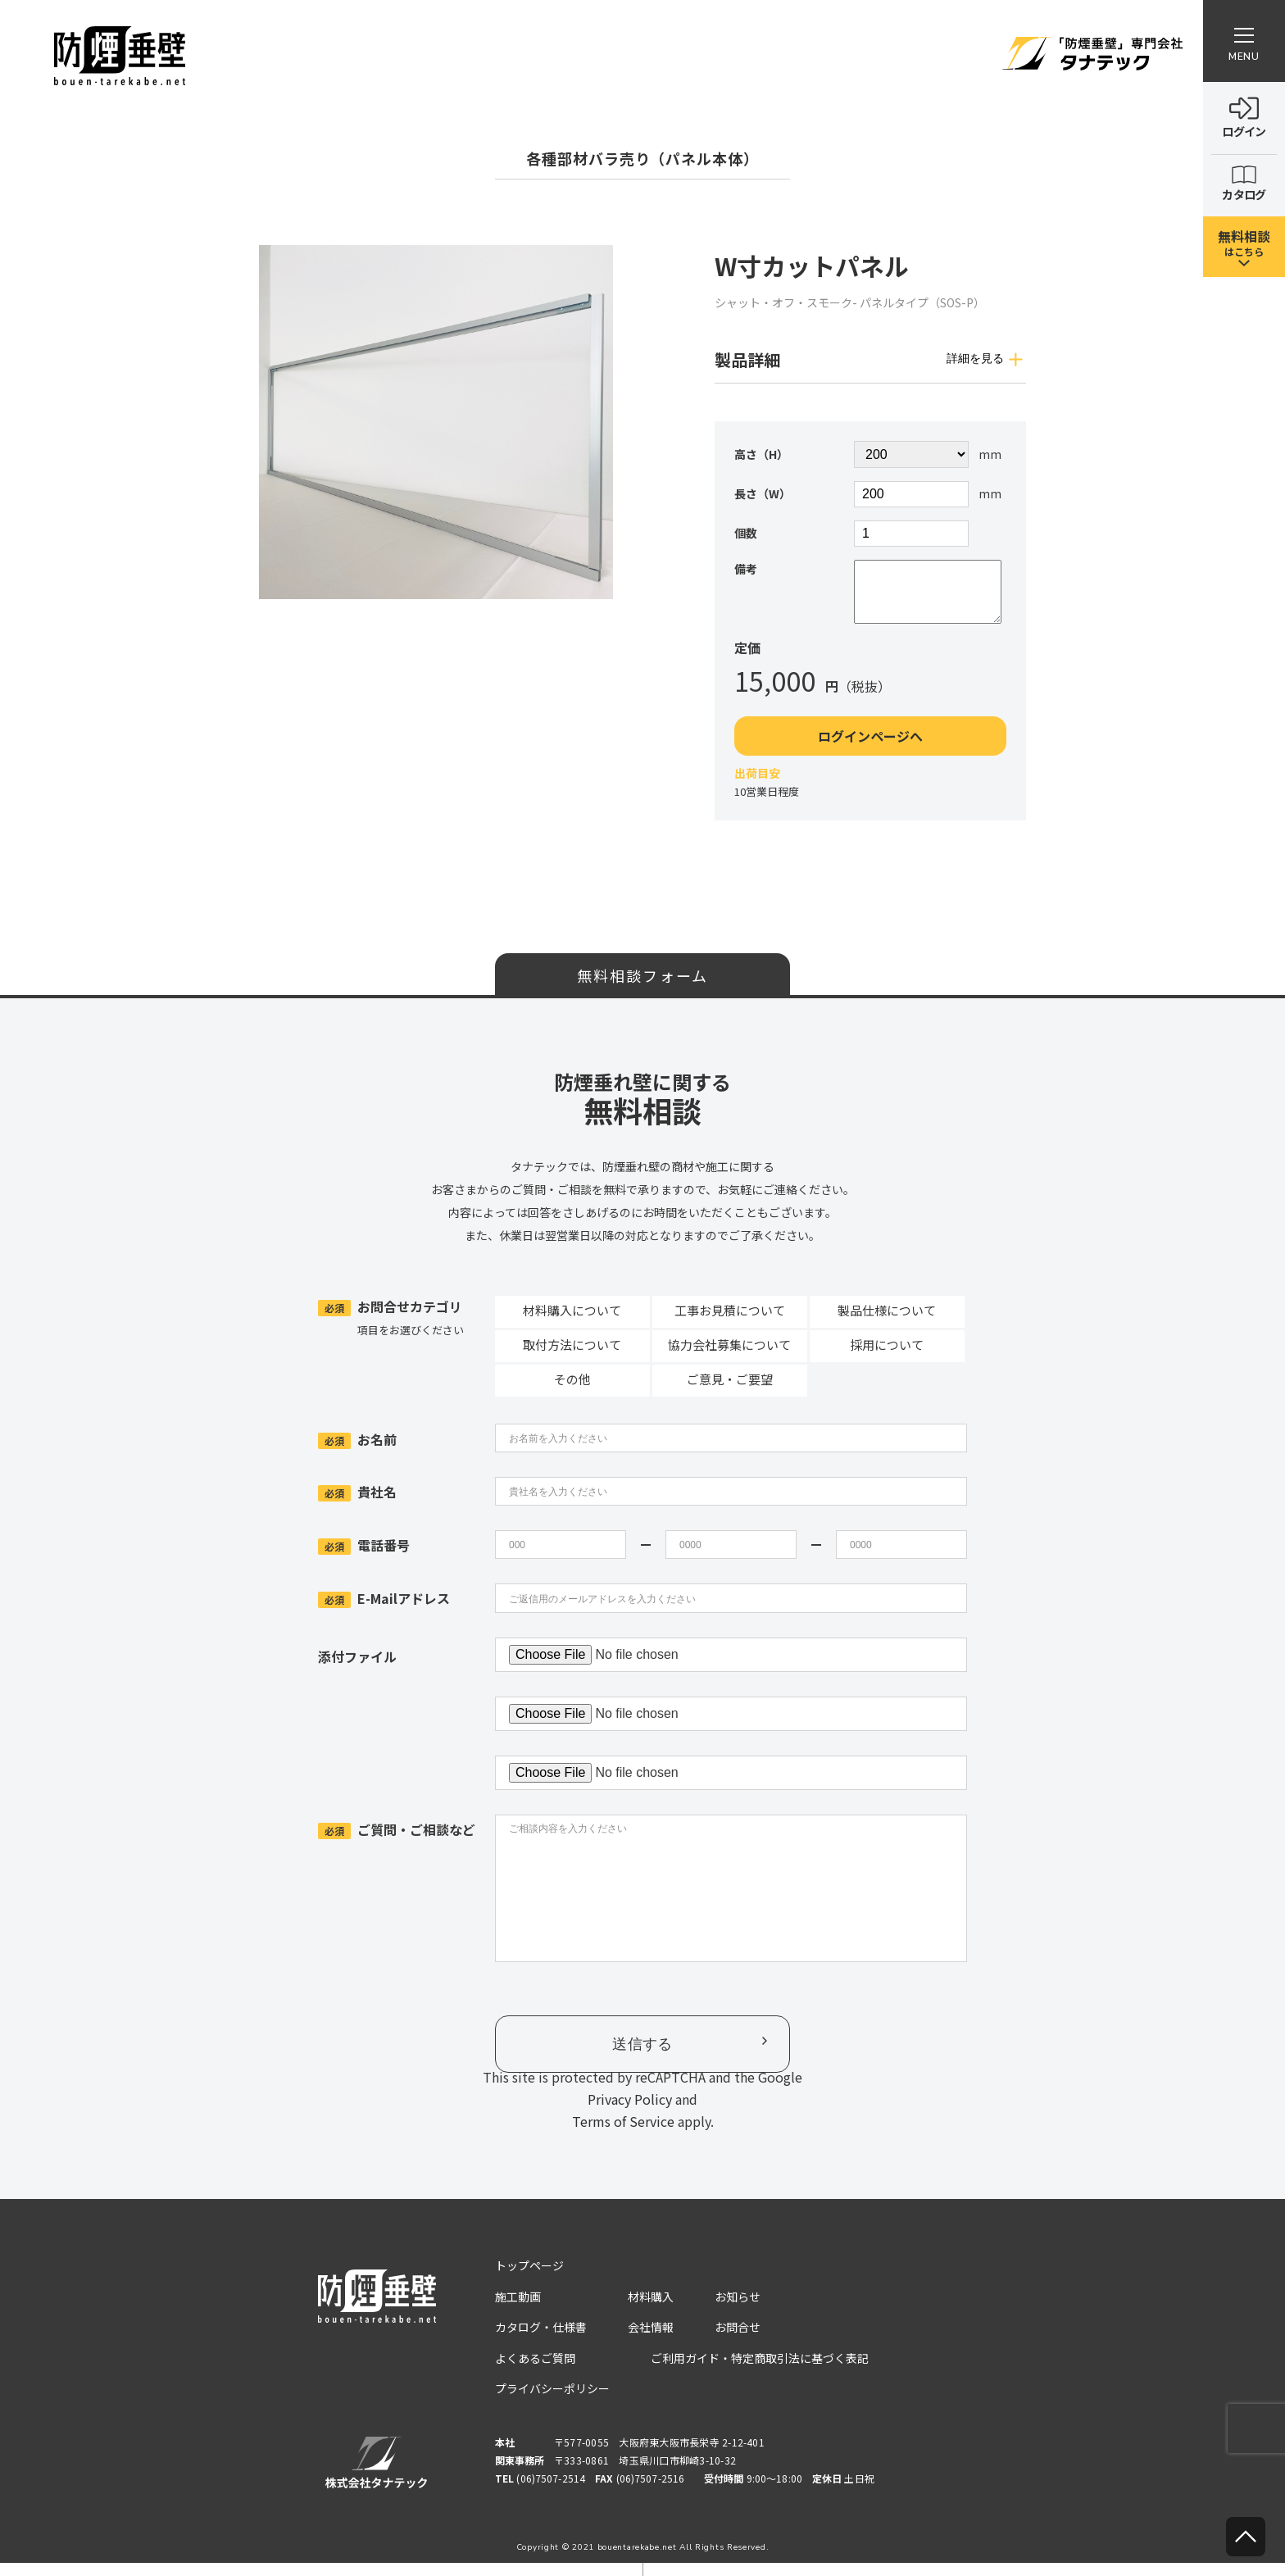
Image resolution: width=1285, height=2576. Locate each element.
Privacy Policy (630, 2112)
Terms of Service (623, 2134)
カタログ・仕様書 (541, 2340)
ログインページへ (870, 749)
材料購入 (651, 2309)
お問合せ (738, 2340)
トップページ (529, 2278)
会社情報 (651, 2340)
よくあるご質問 (535, 2371)
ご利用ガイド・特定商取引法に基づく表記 (760, 2371)
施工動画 (518, 2309)
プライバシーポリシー (552, 2401)
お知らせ (738, 2309)
